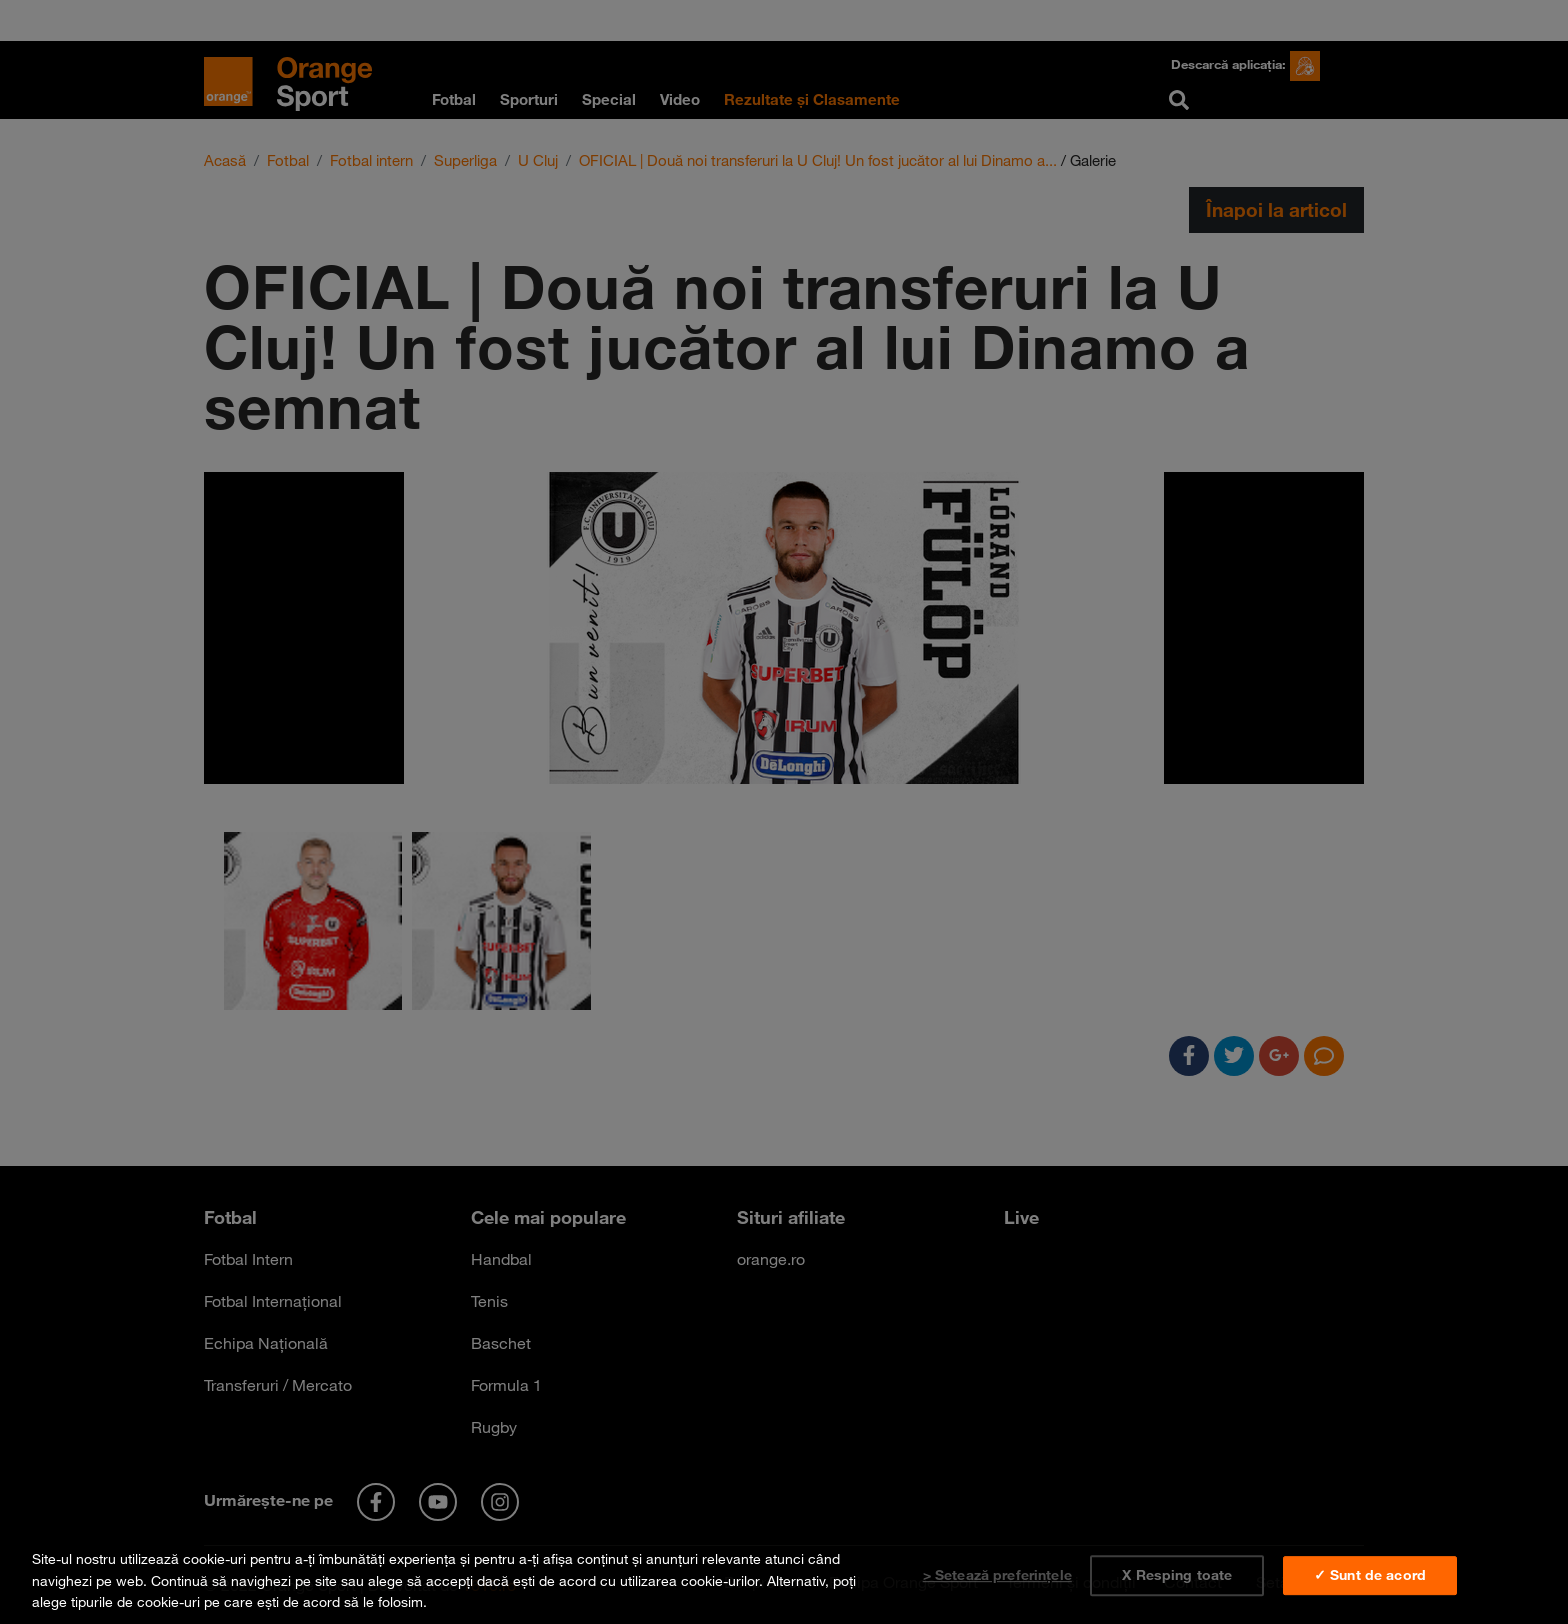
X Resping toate (1177, 1575)
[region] (784, 1576)
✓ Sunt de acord (1370, 1575)
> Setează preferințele (997, 1575)
